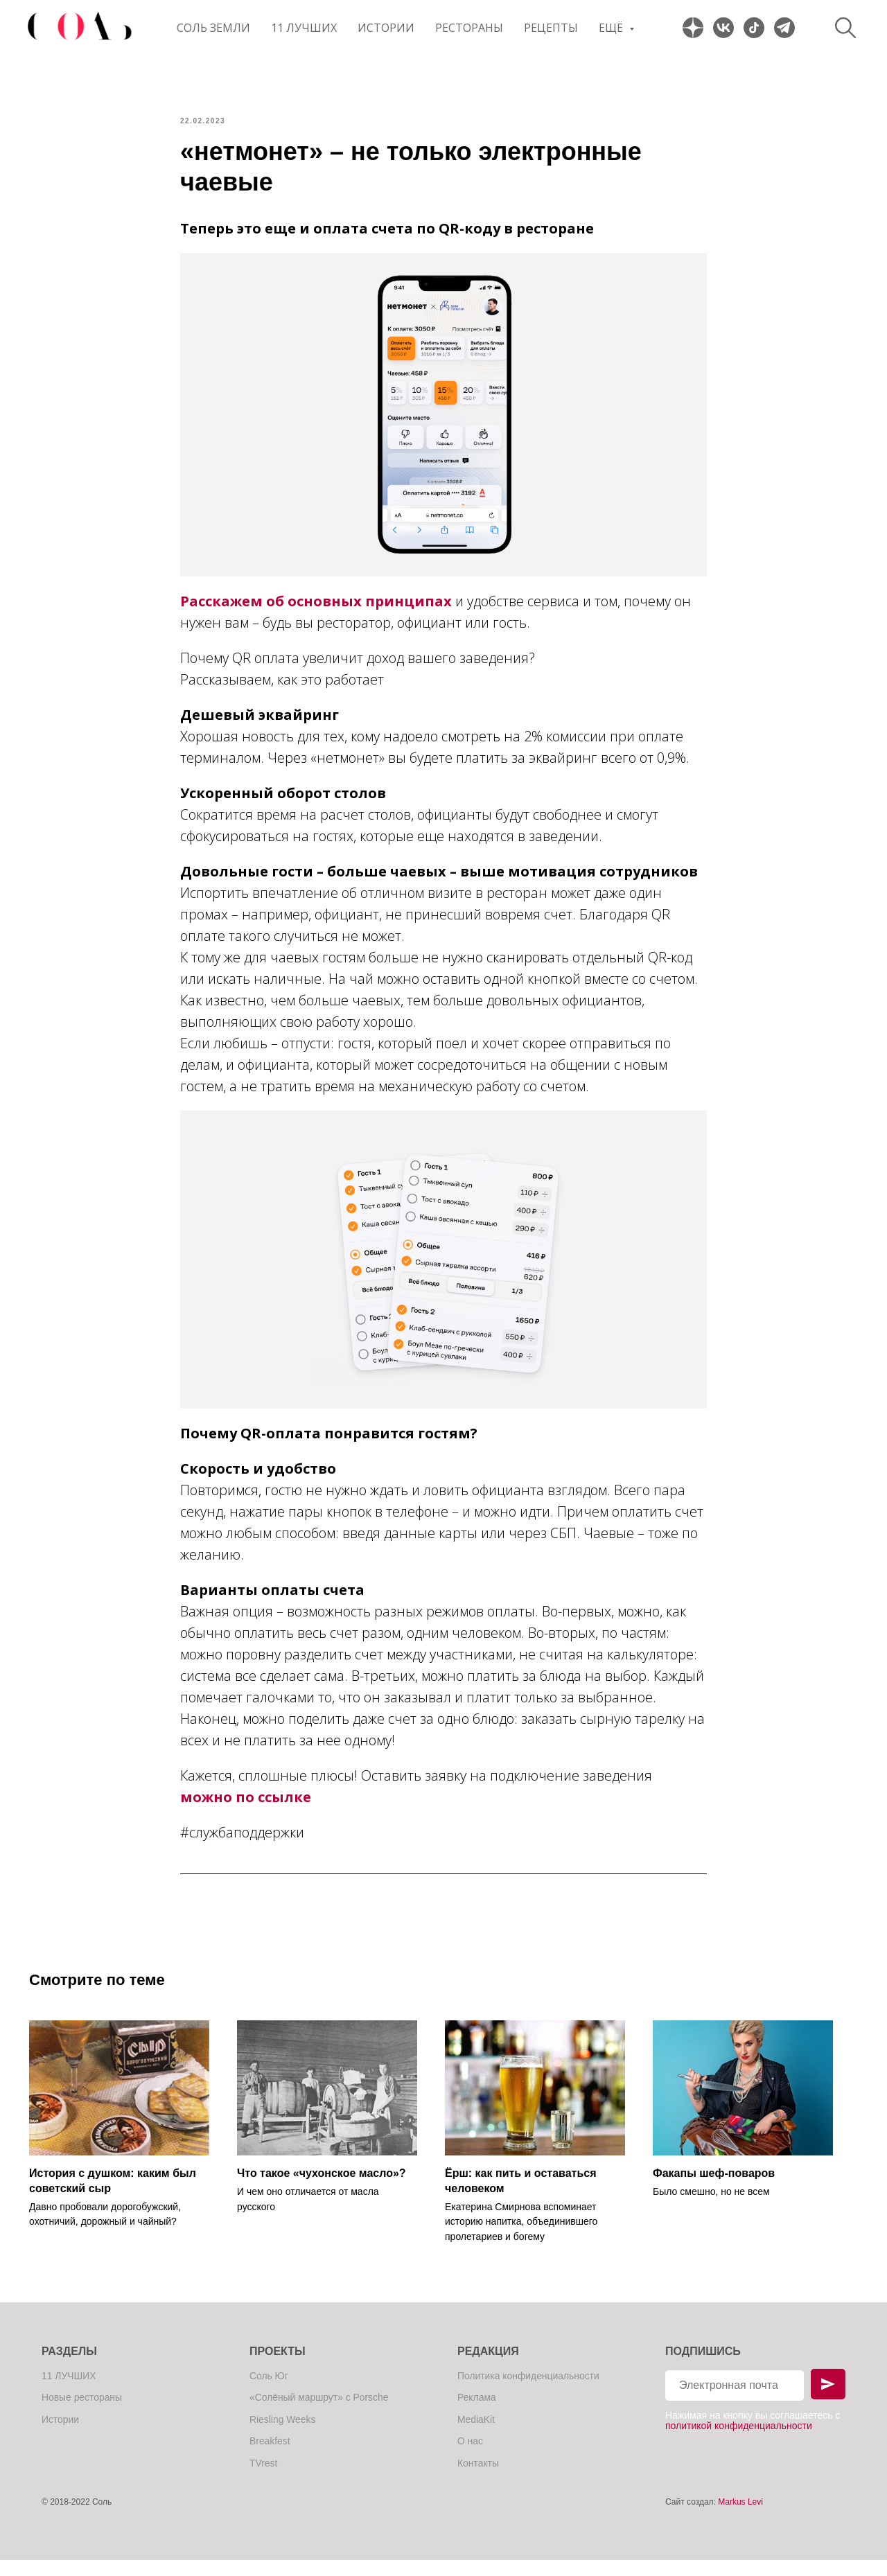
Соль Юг (268, 2391)
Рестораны (469, 27)
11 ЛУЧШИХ (304, 27)
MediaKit (476, 2435)
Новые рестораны (82, 2413)
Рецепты (551, 27)
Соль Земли (213, 27)
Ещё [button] (612, 27)
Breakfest (269, 2456)
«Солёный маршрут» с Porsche (319, 2413)
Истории (386, 27)
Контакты (478, 2479)
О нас (470, 2456)
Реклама (476, 2413)
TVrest (263, 2479)
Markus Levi (740, 2518)
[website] (693, 27)
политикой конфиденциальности (738, 2441)
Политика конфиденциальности (529, 2391)
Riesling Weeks (282, 2435)
